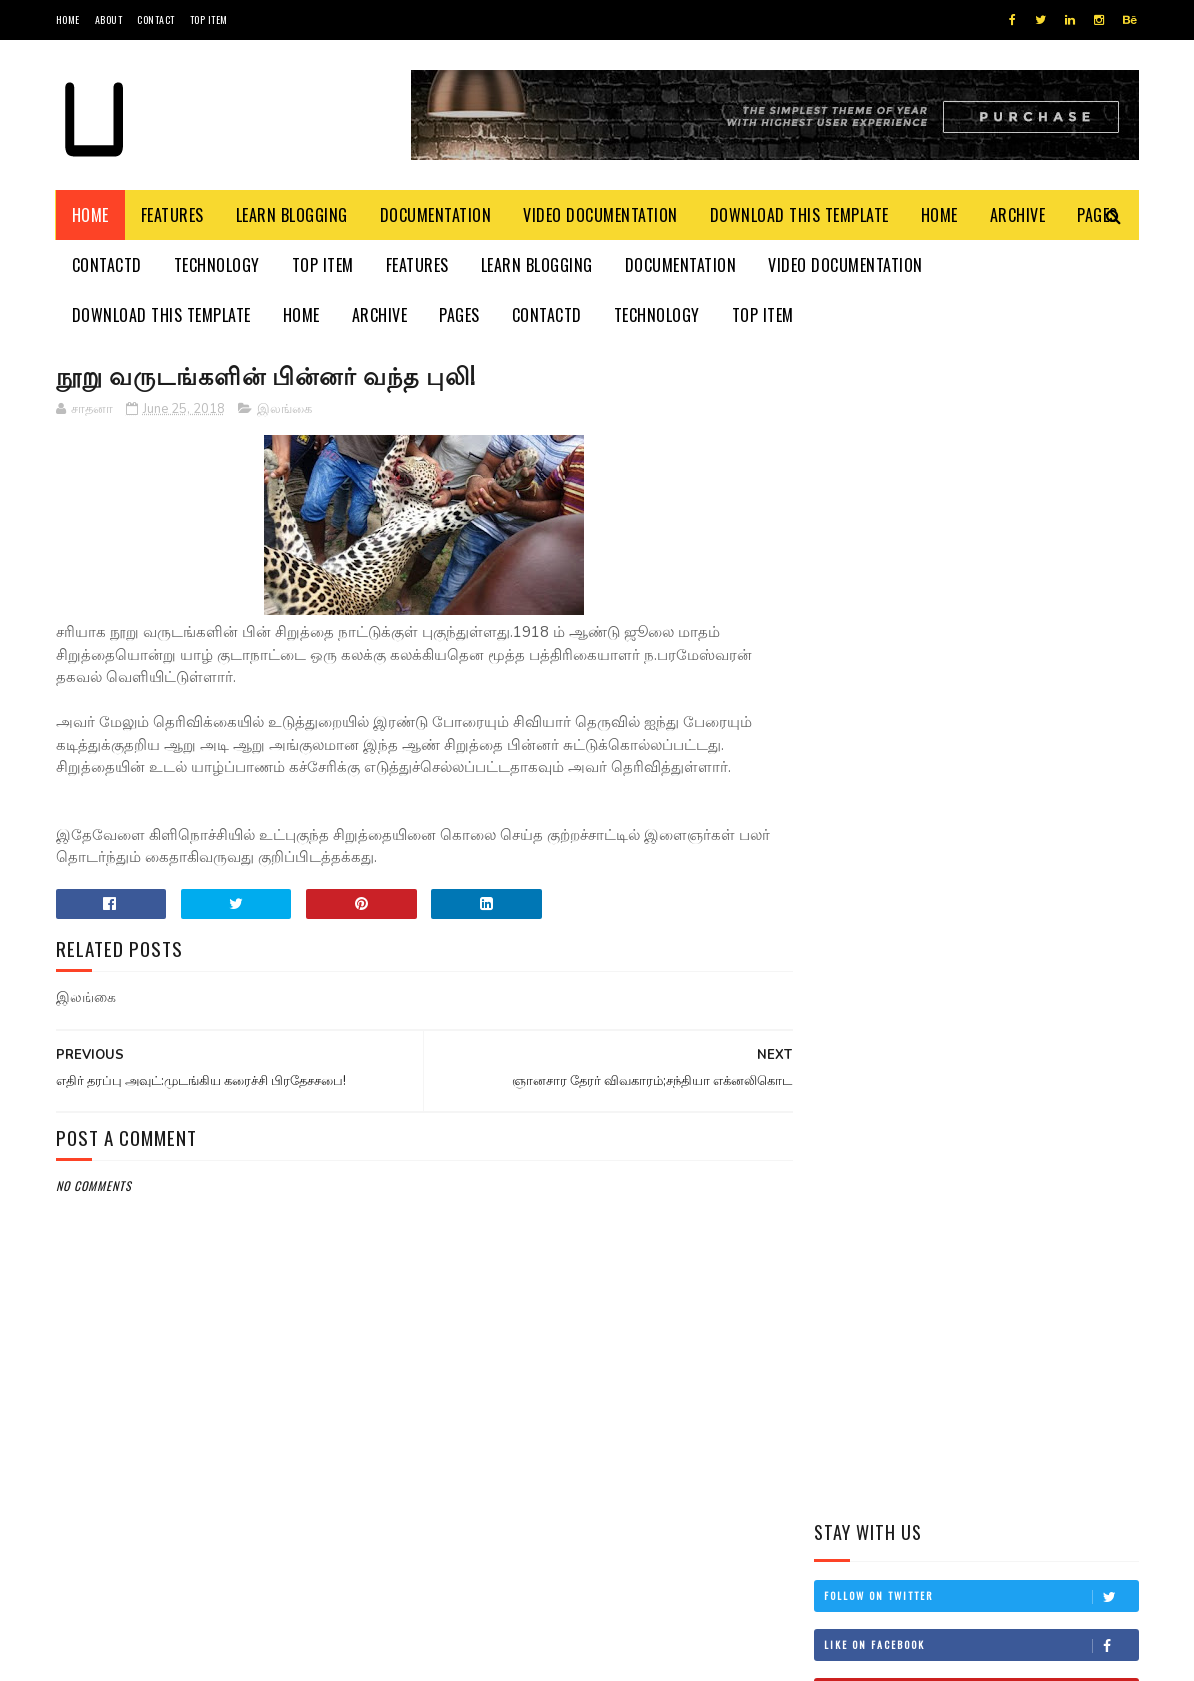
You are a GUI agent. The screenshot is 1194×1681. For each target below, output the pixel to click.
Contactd (107, 265)
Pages (459, 315)
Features (172, 215)
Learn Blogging (292, 215)
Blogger (297, 1655)
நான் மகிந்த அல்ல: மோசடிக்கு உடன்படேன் (1018, 969)
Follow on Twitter (981, 433)
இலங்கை (284, 409)
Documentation (436, 215)
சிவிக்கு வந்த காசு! (996, 1049)
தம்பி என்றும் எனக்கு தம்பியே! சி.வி (1007, 787)
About (109, 19)
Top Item (209, 19)
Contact (156, 19)
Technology (217, 265)
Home (68, 19)
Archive (1018, 215)
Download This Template (799, 215)
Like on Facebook (981, 482)
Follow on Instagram (981, 580)
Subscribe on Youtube (981, 531)
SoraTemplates (150, 1655)
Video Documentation (600, 215)
